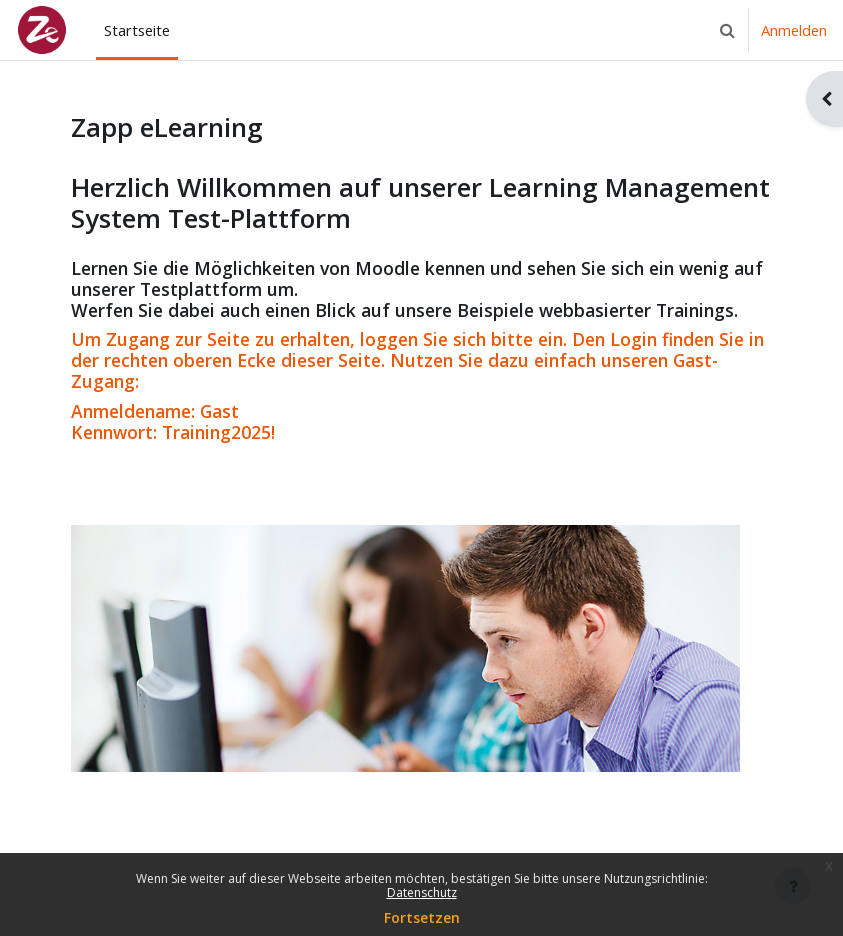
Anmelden (794, 30)
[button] (727, 30)
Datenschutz (422, 892)
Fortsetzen (422, 917)
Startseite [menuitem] (137, 30)
